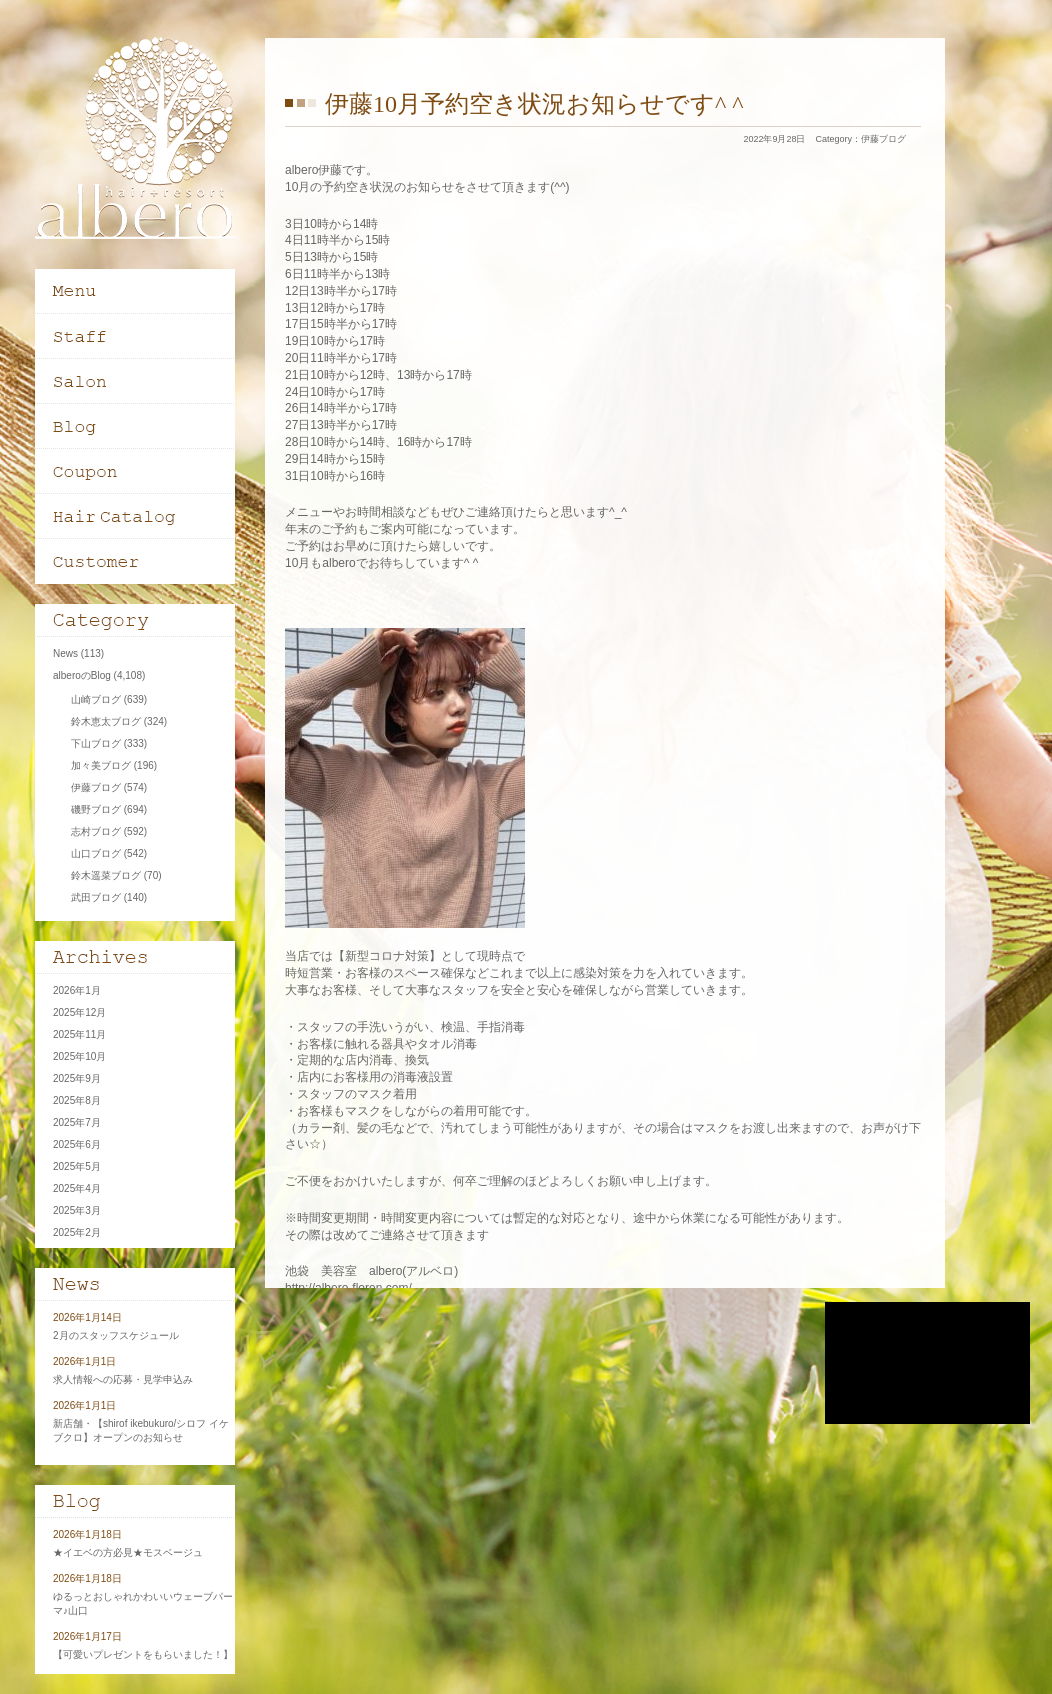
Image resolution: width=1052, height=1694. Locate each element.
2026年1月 (77, 990)
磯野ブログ (96, 809)
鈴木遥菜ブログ (106, 875)
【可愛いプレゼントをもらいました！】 (143, 1654)
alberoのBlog (82, 675)
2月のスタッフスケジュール (116, 1335)
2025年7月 (77, 1122)
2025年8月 (77, 1100)
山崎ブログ (96, 699)
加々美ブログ (101, 765)
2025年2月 (77, 1232)
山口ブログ (96, 853)
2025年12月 (79, 1012)
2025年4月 (77, 1188)
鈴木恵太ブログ (106, 721)
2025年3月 (77, 1210)
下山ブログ (96, 743)
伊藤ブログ (883, 139)
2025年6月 (77, 1144)
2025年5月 (77, 1166)
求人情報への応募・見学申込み (123, 1379)
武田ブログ (96, 897)
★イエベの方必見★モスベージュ (128, 1552)
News (65, 653)
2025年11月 (79, 1034)
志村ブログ (96, 831)
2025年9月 (77, 1078)
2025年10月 (79, 1056)
